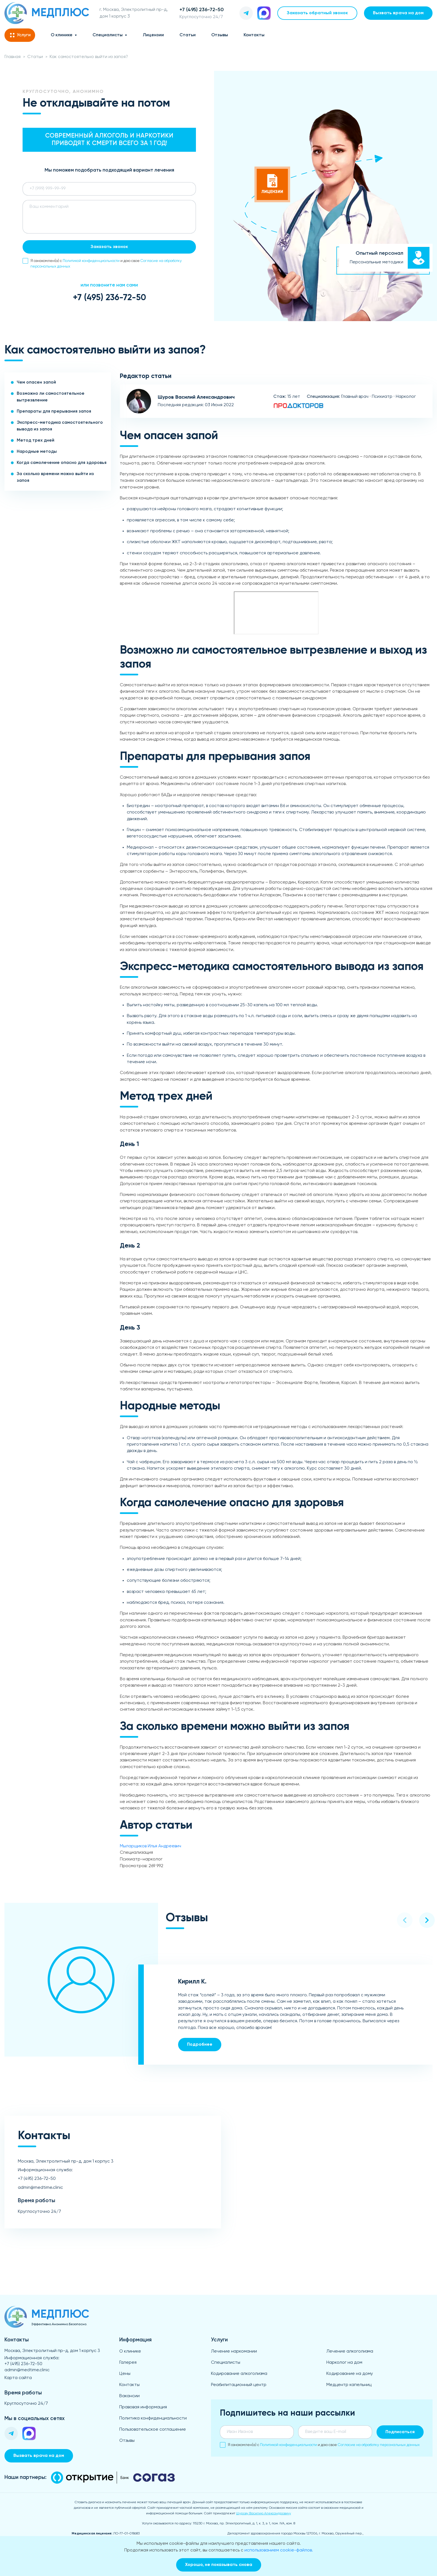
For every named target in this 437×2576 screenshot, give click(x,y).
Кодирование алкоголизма (239, 2374)
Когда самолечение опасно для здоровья (61, 463)
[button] (404, 1920)
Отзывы (219, 35)
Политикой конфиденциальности (91, 261)
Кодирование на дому (349, 2374)
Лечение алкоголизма (349, 2351)
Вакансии (129, 2396)
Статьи (187, 35)
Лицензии (153, 35)
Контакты (254, 35)
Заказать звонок (109, 247)
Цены (124, 2374)
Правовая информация (143, 2407)
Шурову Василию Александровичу (263, 2513)
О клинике (61, 35)
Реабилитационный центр (238, 2385)
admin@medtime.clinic (40, 2187)
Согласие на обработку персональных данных (379, 2445)
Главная (12, 57)
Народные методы (37, 451)
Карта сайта (18, 2378)
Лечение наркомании (234, 2351)
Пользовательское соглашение (152, 2429)
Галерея (128, 2362)
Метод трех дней (35, 440)
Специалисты (108, 35)
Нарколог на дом (344, 2362)
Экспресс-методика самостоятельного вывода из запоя (60, 426)
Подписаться (400, 2432)
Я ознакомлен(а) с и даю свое (102, 263)
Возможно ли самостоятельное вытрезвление (50, 397)
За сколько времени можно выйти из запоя (55, 477)
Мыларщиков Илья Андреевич (150, 1846)
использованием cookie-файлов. (278, 2550)
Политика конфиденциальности (153, 2418)
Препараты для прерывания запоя (54, 411)
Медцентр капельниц (349, 2385)
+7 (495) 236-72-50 (109, 298)
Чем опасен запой (36, 382)
